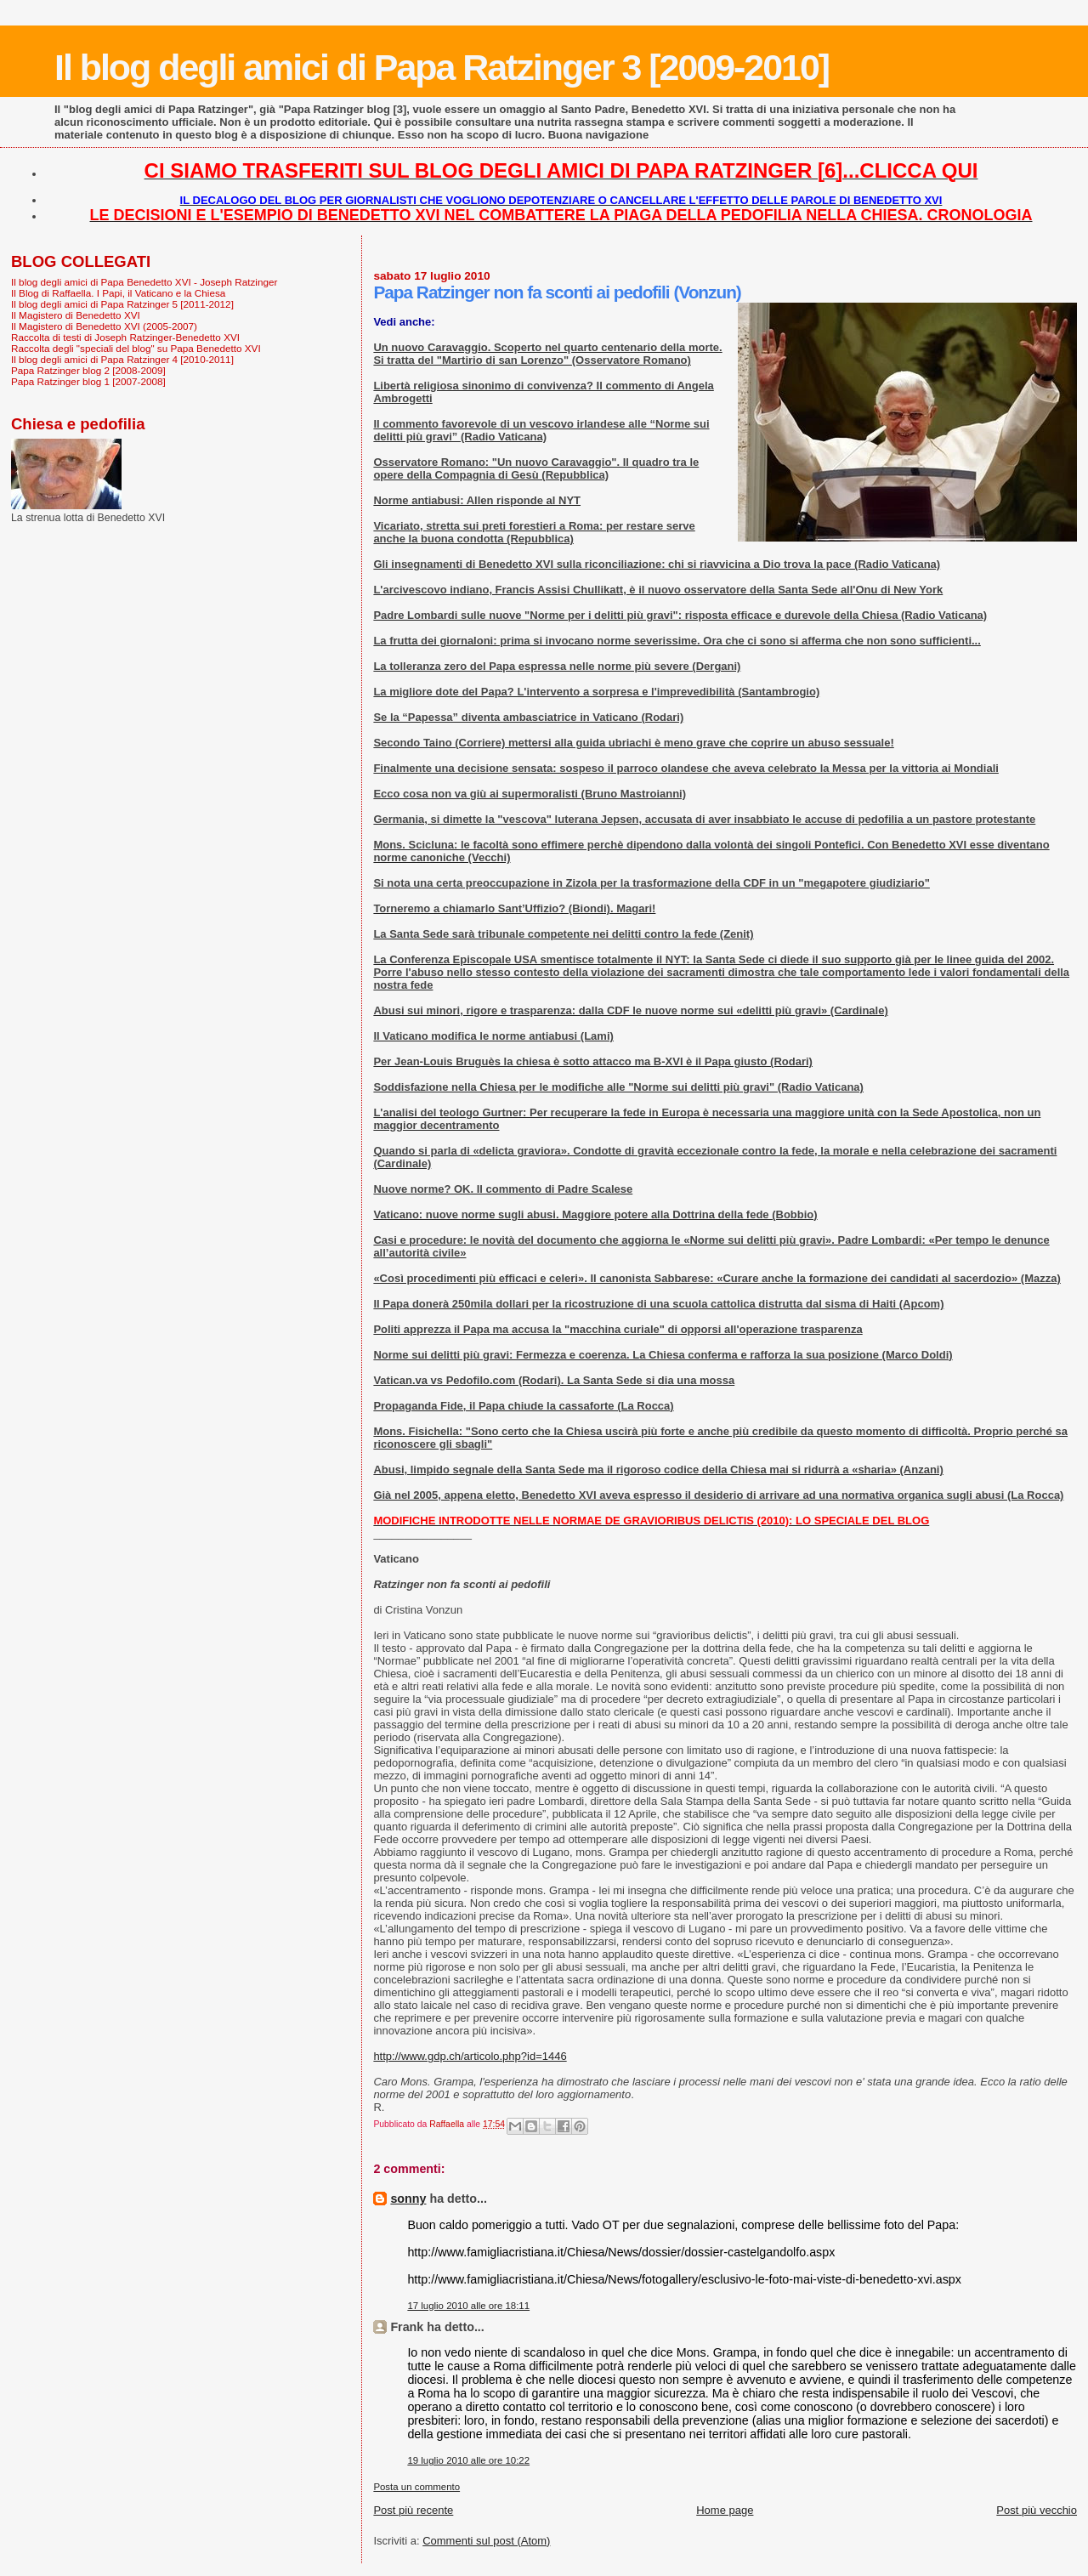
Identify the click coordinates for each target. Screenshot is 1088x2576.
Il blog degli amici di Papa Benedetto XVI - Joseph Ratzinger (144, 281)
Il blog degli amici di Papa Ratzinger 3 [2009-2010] (441, 67)
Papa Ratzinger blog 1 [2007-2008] (88, 381)
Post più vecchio (1036, 2510)
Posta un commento (416, 2487)
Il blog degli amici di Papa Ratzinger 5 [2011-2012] (122, 303)
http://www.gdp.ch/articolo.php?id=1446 (469, 2056)
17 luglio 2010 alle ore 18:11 (468, 2306)
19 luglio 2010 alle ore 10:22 (468, 2460)
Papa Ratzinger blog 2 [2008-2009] (88, 370)
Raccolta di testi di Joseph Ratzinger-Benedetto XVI (125, 337)
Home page (724, 2510)
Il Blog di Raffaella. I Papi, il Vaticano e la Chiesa (118, 292)
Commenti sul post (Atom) (486, 2540)
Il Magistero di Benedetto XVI (75, 315)
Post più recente (413, 2510)
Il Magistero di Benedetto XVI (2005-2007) (104, 326)
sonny (408, 2198)
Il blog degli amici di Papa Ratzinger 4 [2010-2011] (122, 359)
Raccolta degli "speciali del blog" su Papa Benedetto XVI (136, 348)
